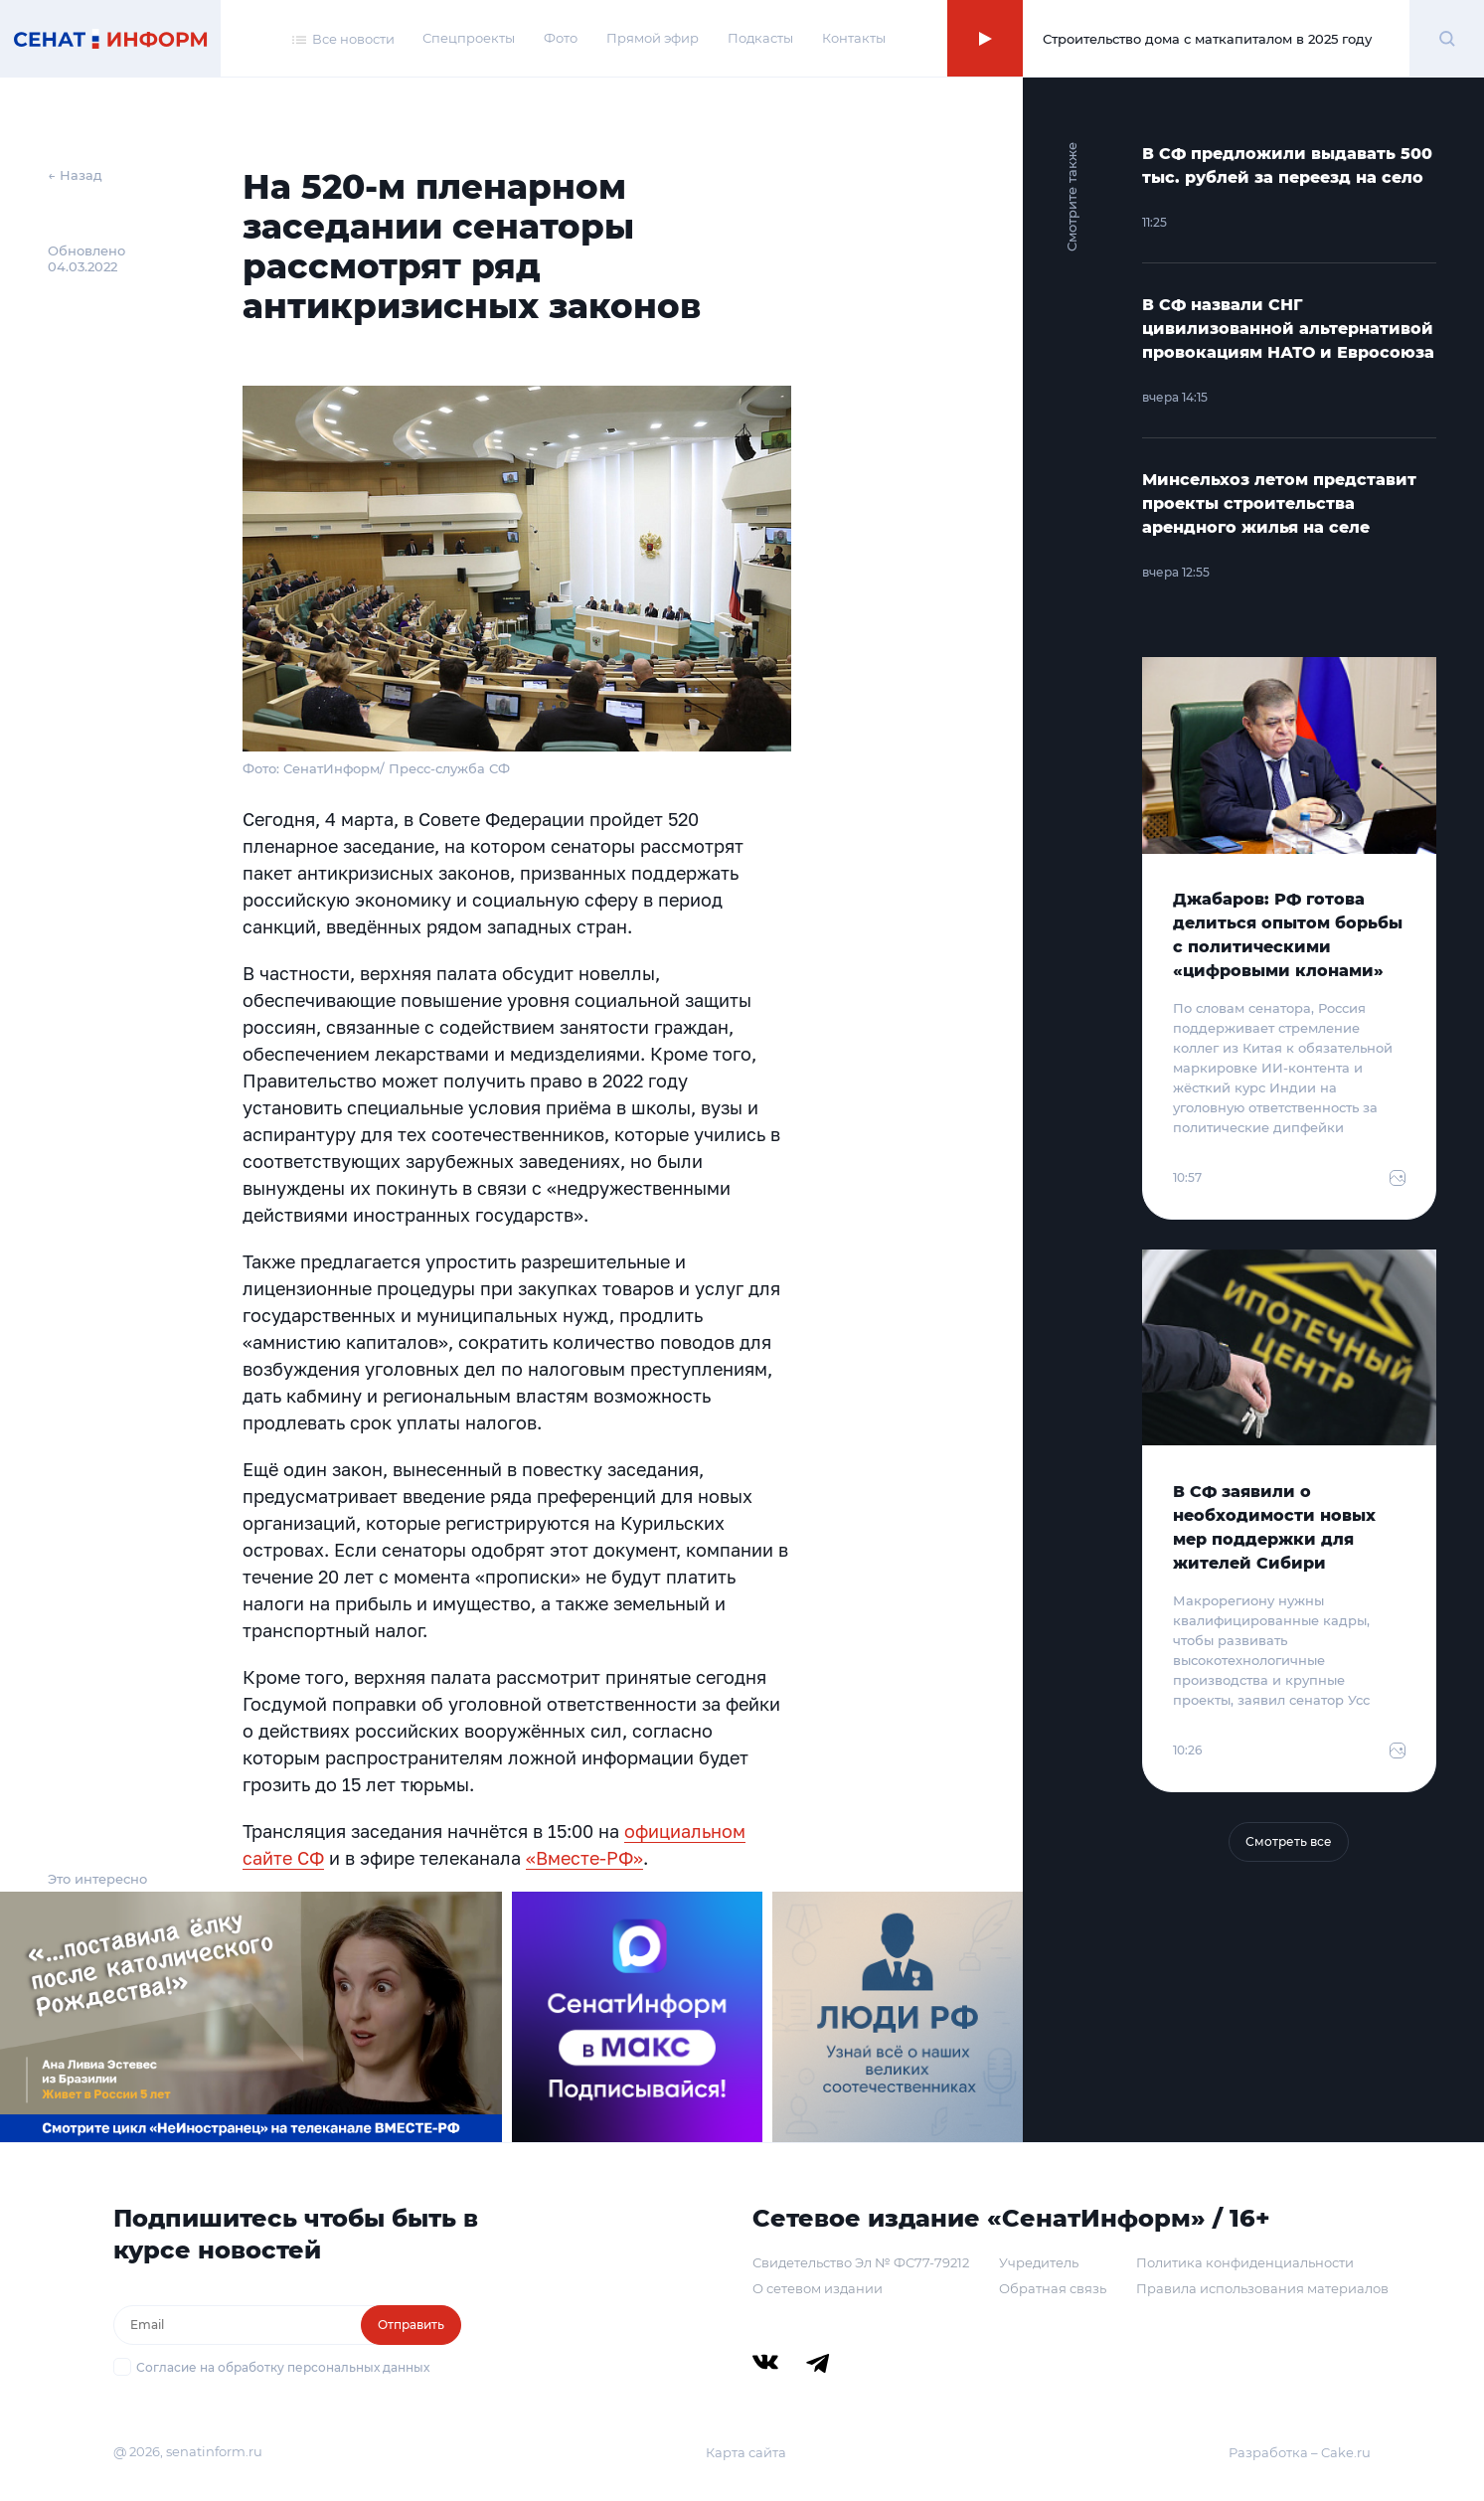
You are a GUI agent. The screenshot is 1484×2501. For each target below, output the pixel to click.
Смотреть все (1288, 1841)
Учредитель (1038, 2262)
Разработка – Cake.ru (1300, 2452)
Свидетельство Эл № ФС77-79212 (860, 2262)
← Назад (75, 175)
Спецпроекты (468, 38)
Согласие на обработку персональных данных (282, 2367)
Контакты (854, 38)
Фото (560, 38)
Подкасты (760, 38)
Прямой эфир (652, 38)
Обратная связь (1052, 2288)
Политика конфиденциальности (1245, 2262)
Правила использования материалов (1262, 2288)
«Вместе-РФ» (584, 1858)
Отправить (411, 2324)
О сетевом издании (817, 2288)
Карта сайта (746, 2452)
